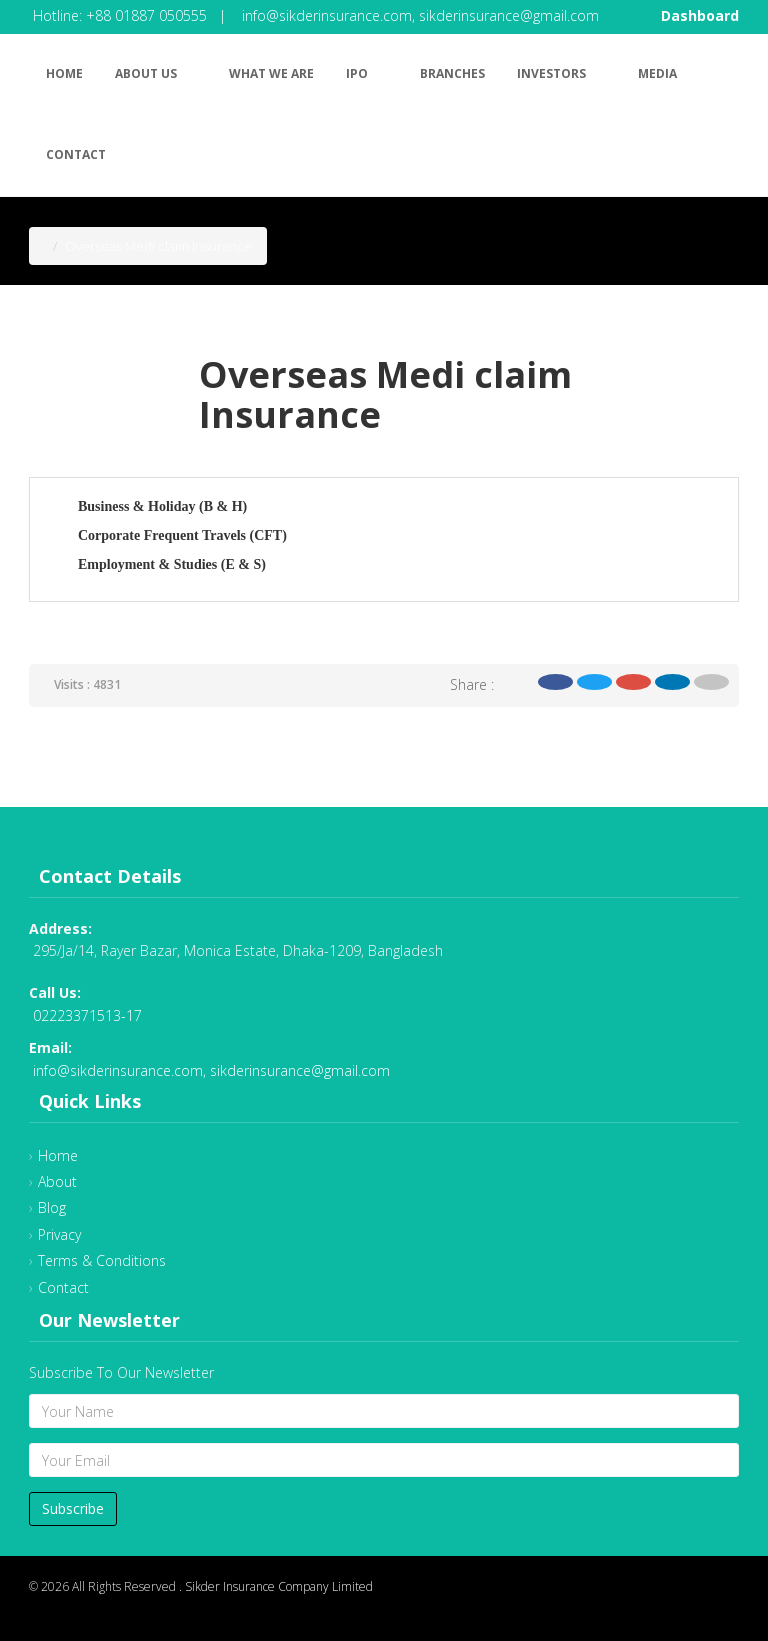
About (57, 1181)
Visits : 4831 (87, 684)
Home (64, 73)
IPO (367, 70)
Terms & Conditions (102, 1260)
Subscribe (73, 1508)
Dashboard (700, 15)
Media (657, 73)
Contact (76, 154)
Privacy (59, 1234)
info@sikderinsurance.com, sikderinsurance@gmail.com (420, 15)
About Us (156, 70)
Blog (52, 1207)
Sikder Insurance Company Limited (279, 1586)
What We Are (271, 73)
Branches (452, 73)
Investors (561, 70)
